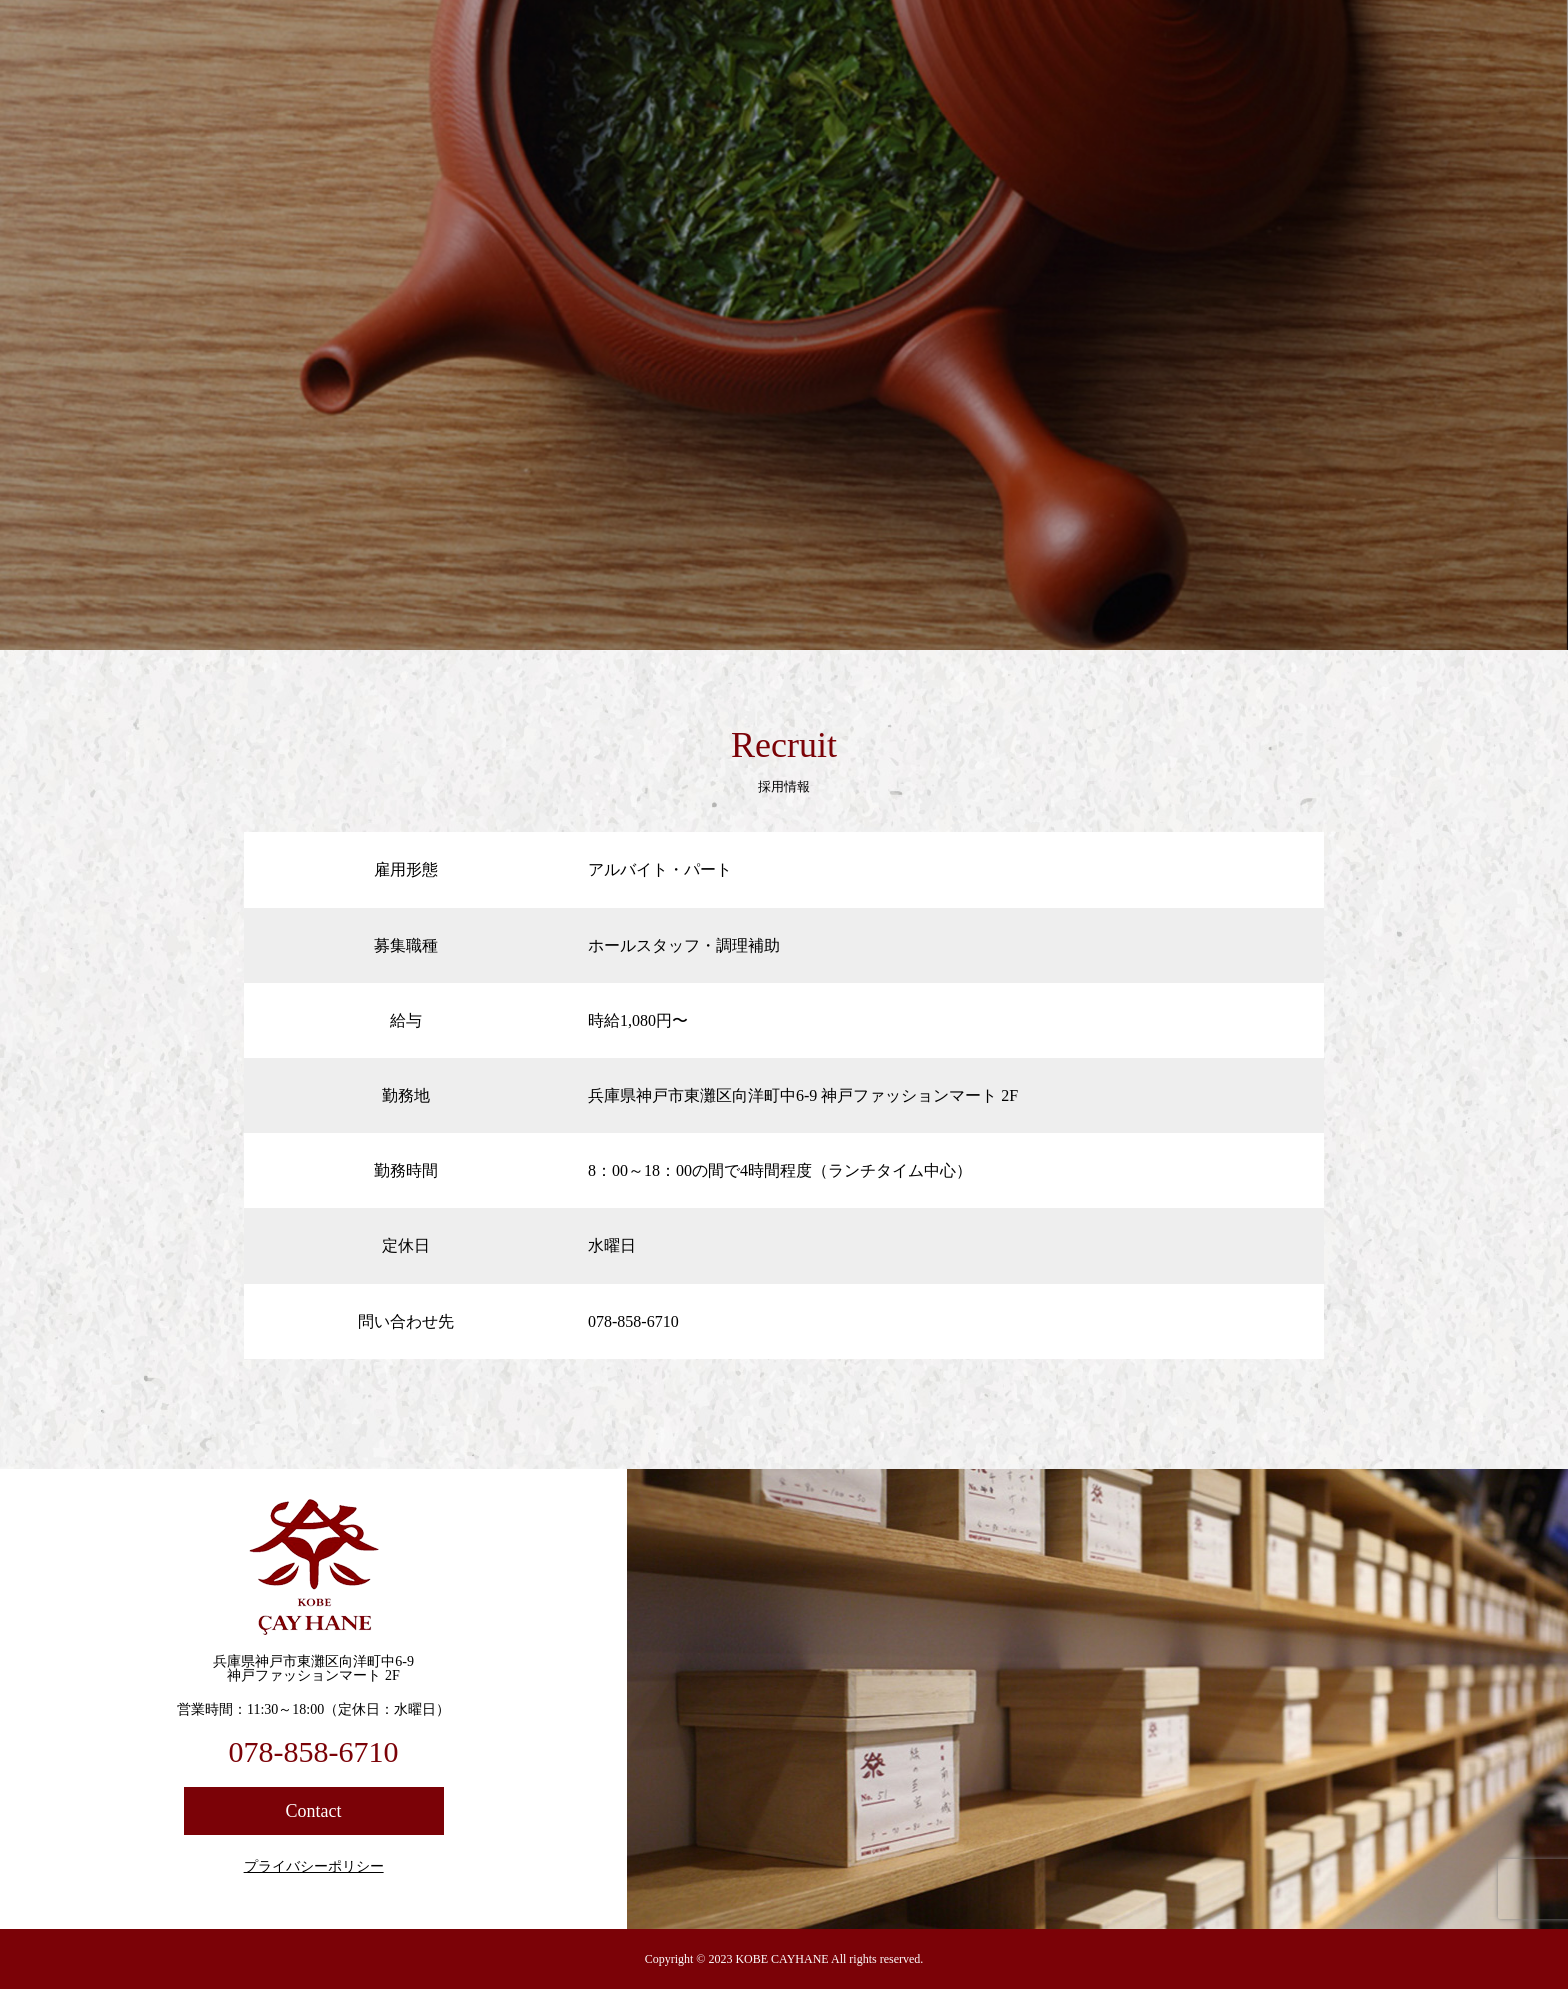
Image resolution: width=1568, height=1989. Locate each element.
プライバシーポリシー (314, 1867)
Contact (314, 1811)
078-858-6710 (314, 1752)
